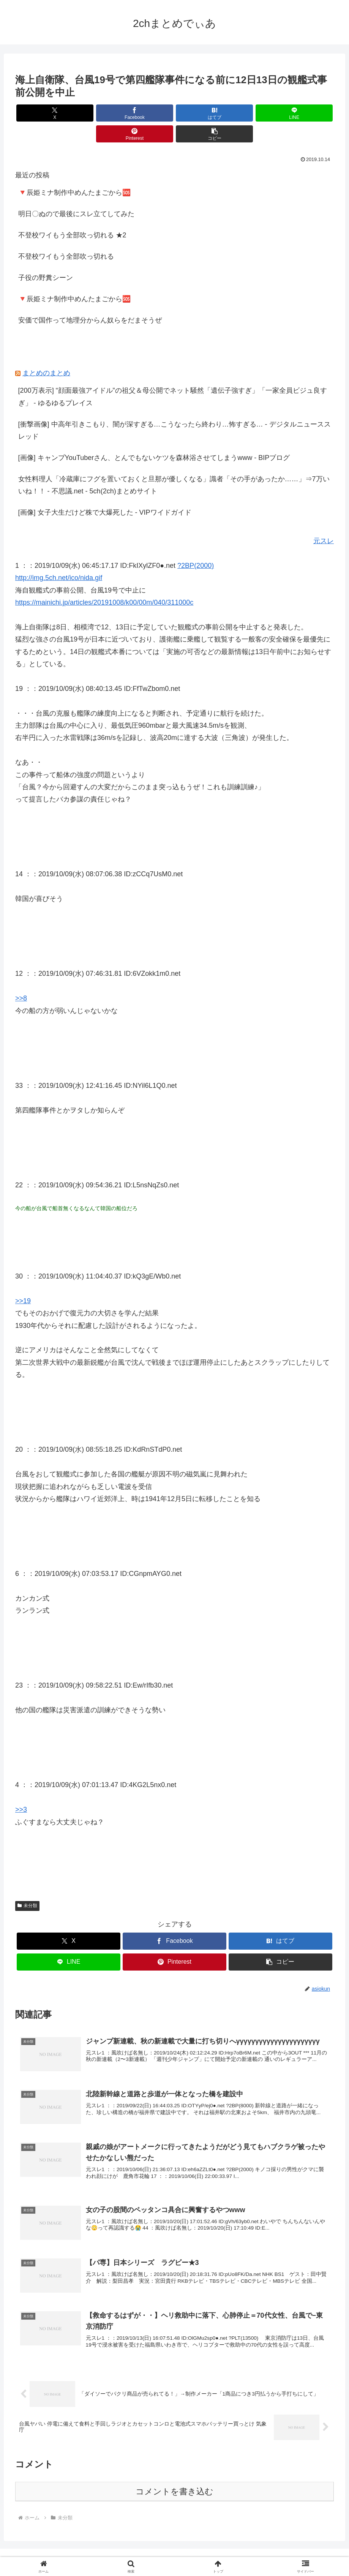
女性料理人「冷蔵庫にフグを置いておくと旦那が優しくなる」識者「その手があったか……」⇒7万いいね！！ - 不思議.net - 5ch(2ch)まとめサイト (174, 464)
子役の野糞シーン (45, 257)
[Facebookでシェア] (94, 113)
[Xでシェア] (40, 113)
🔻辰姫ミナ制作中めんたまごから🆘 (74, 171)
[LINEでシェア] (201, 113)
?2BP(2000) (195, 544)
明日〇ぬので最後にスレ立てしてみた (76, 193)
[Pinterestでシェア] (254, 113)
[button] (308, 113)
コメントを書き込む (174, 2475)
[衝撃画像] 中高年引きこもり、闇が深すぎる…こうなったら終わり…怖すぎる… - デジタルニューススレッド (174, 409)
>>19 (23, 1280)
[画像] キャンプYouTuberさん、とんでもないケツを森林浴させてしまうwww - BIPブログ (154, 437)
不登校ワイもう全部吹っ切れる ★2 (72, 214)
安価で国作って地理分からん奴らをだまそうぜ (90, 299)
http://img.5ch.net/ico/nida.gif (58, 557)
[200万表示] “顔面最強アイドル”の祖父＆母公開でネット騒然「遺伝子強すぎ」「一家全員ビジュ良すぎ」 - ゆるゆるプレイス (172, 376)
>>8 (21, 977)
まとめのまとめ (46, 352)
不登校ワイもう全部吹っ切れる (66, 235)
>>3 (21, 1788)
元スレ (323, 520)
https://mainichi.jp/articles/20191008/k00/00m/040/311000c (104, 581)
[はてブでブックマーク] (147, 113)
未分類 (27, 1884)
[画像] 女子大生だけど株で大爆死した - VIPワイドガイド (104, 491)
